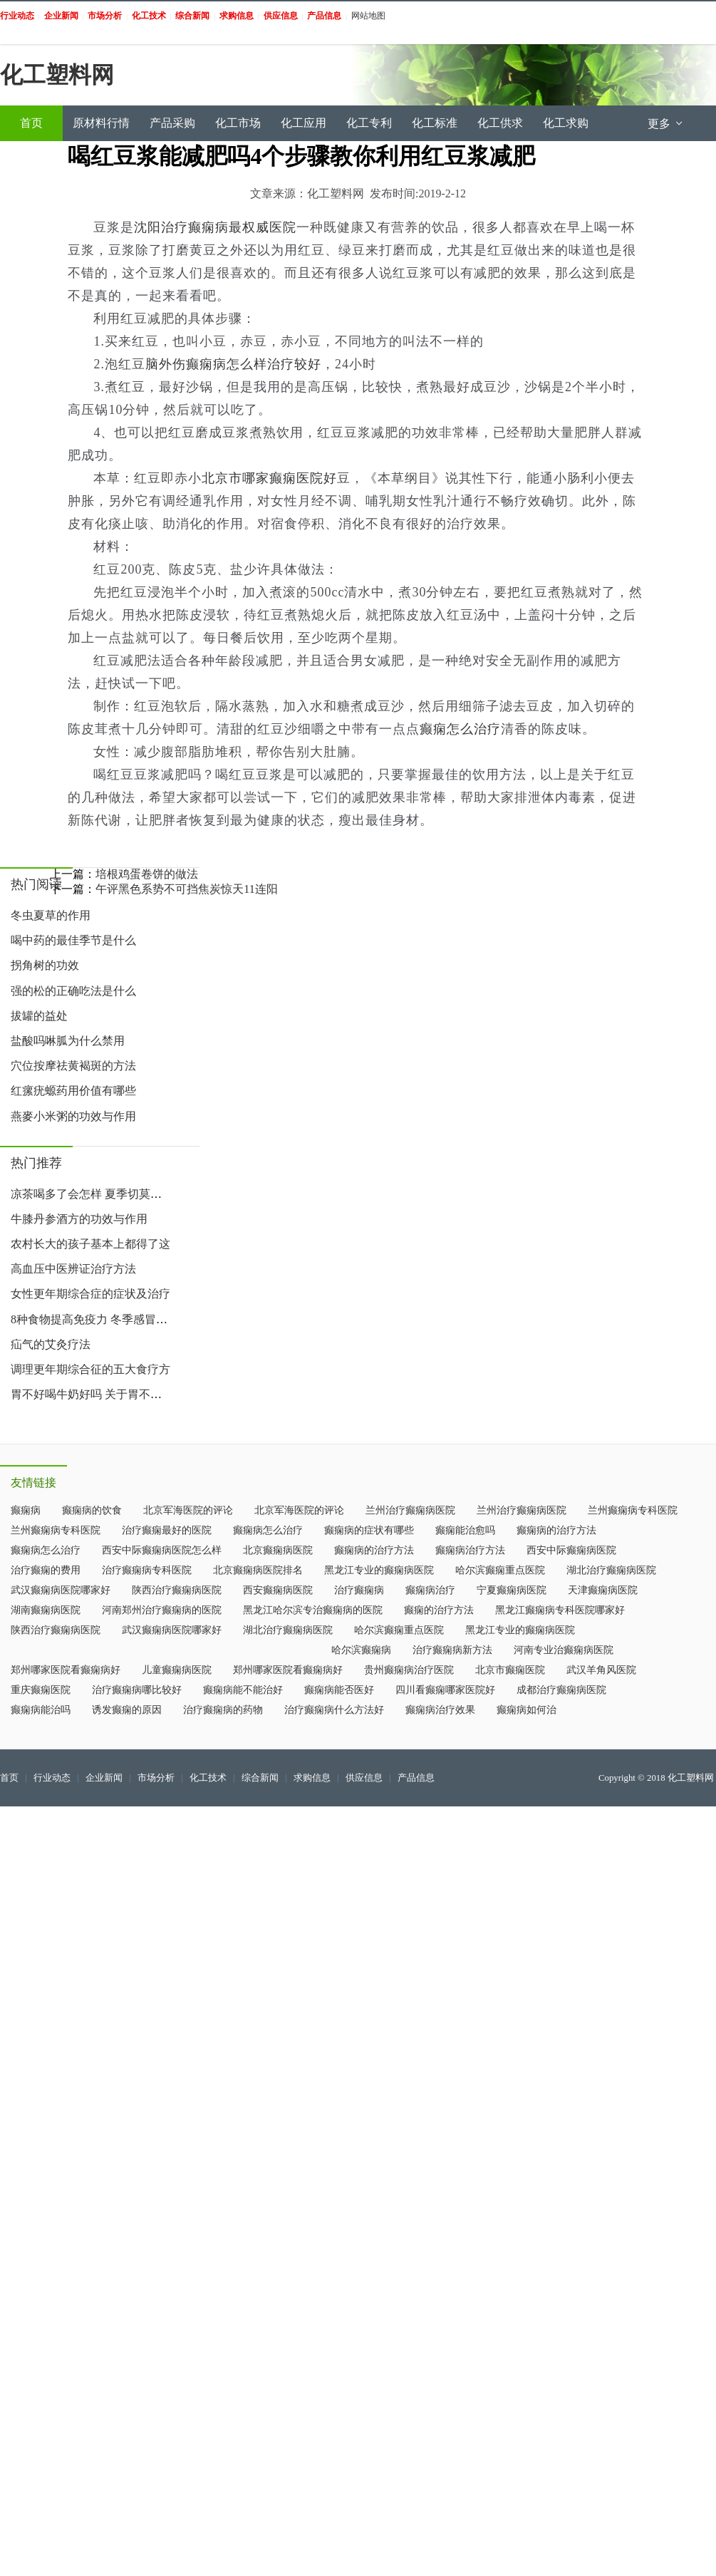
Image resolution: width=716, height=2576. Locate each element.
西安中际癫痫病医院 (571, 1550)
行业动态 (52, 1778)
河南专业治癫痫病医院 (563, 1650)
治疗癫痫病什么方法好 (334, 1710)
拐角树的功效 (45, 965)
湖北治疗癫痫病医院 (611, 1570)
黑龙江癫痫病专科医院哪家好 (560, 1610)
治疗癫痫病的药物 (223, 1710)
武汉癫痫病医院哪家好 (60, 1590)
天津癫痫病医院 (603, 1590)
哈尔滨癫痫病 (361, 1650)
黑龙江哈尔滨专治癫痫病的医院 (313, 1610)
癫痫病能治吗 (41, 1710)
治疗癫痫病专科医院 (147, 1570)
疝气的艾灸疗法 (50, 1344)
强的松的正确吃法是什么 (73, 991)
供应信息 (364, 1778)
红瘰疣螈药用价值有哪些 (73, 1091)
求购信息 (312, 1778)
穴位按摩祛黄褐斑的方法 (73, 1066)
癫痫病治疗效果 (440, 1710)
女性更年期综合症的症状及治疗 (90, 1294)
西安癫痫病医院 (278, 1590)
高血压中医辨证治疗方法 (73, 1269)
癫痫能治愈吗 (465, 1530)
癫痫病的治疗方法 (556, 1530)
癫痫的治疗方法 (439, 1610)
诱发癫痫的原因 (127, 1710)
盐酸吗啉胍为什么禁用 (68, 1041)
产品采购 (172, 123)
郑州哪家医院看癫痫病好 (65, 1670)
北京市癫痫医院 (510, 1670)
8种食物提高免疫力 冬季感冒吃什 (95, 1319)
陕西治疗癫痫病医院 (177, 1590)
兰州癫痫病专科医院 (633, 1510)
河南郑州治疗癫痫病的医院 (162, 1610)
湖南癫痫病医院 (46, 1610)
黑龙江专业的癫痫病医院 (379, 1570)
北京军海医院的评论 (188, 1510)
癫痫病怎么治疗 (268, 1530)
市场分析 (156, 1778)
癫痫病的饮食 (92, 1510)
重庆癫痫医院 (41, 1690)
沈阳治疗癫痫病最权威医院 (215, 227)
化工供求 (500, 123)
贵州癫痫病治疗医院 (409, 1670)
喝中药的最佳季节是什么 (73, 940)
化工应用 (303, 123)
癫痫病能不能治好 (243, 1690)
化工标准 (434, 123)
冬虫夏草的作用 (50, 915)
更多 (666, 124)
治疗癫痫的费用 (46, 1570)
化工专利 (369, 123)
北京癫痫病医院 (278, 1550)
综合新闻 (260, 1778)
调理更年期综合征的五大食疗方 (90, 1369)
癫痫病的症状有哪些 (369, 1530)
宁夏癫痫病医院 (511, 1590)
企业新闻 (104, 1778)
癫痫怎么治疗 (460, 729)
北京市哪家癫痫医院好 (269, 478)
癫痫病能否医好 (339, 1690)
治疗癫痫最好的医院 (167, 1530)
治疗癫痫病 (359, 1590)
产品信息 (416, 1778)
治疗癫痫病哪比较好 (137, 1690)
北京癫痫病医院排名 (258, 1570)
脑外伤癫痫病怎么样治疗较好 (233, 364)
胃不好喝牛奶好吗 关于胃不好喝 (92, 1394)
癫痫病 (26, 1510)
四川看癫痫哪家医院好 (445, 1690)
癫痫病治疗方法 (470, 1550)
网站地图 (368, 16)
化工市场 (238, 123)
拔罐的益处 (39, 1016)
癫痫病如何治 (526, 1710)
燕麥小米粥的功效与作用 (73, 1116)
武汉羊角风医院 (601, 1670)
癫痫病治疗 (430, 1590)
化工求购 (565, 123)
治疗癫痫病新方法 (452, 1650)
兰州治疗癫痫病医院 (410, 1510)
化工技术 (208, 1778)
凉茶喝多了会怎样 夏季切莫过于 (92, 1194)
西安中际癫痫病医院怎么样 (162, 1550)
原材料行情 (101, 123)
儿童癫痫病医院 (177, 1670)
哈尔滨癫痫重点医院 (500, 1570)
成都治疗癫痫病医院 (561, 1690)
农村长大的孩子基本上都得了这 (90, 1244)
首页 (31, 123)
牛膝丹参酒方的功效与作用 (79, 1219)
